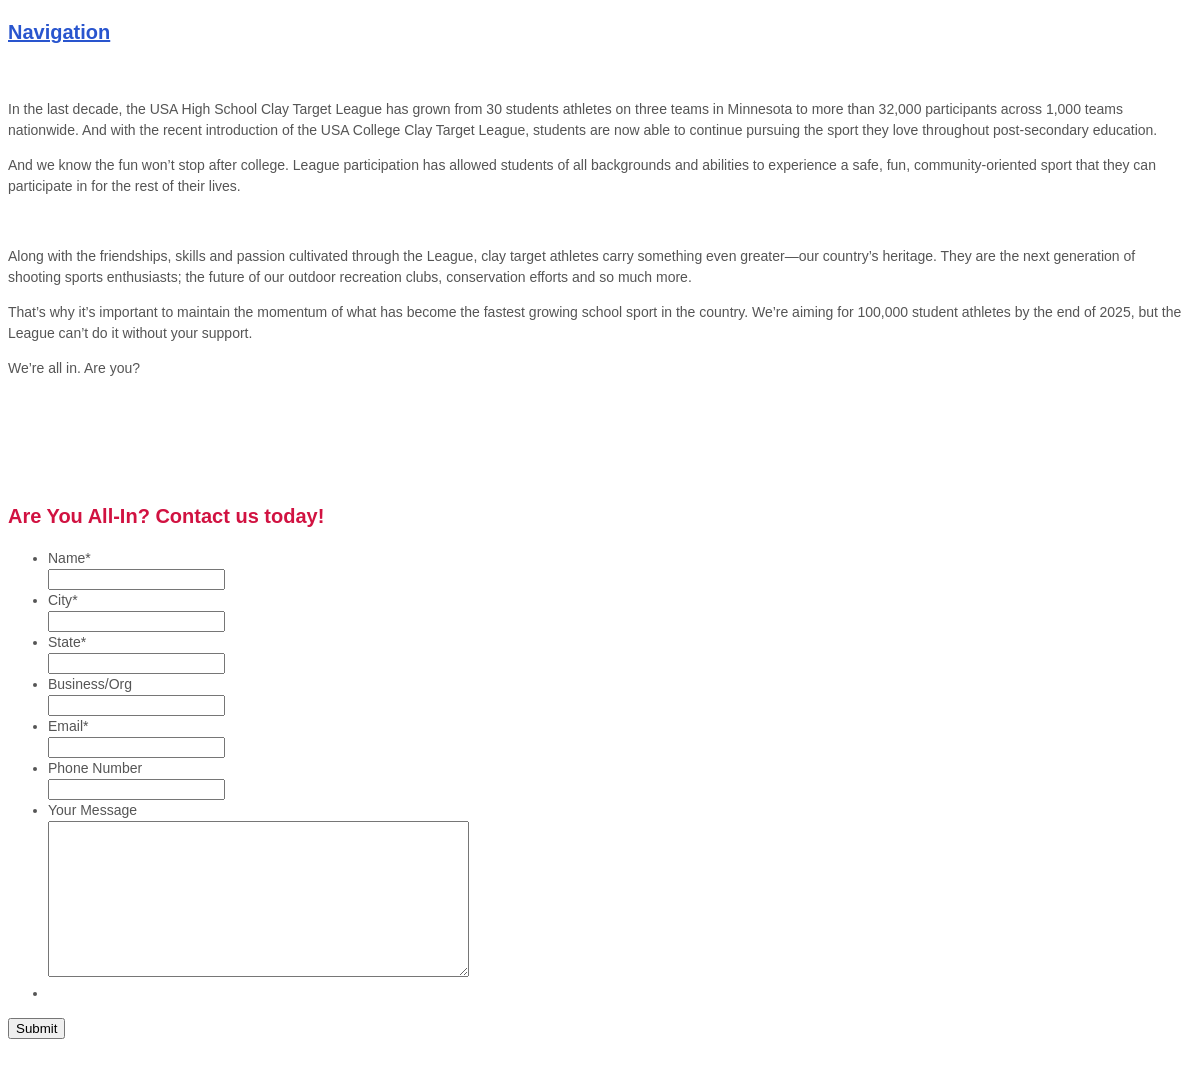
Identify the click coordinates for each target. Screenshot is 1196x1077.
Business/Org (90, 684)
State (67, 642)
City (63, 600)
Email (68, 726)
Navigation (59, 32)
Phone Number (95, 768)
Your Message (92, 810)
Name (69, 558)
